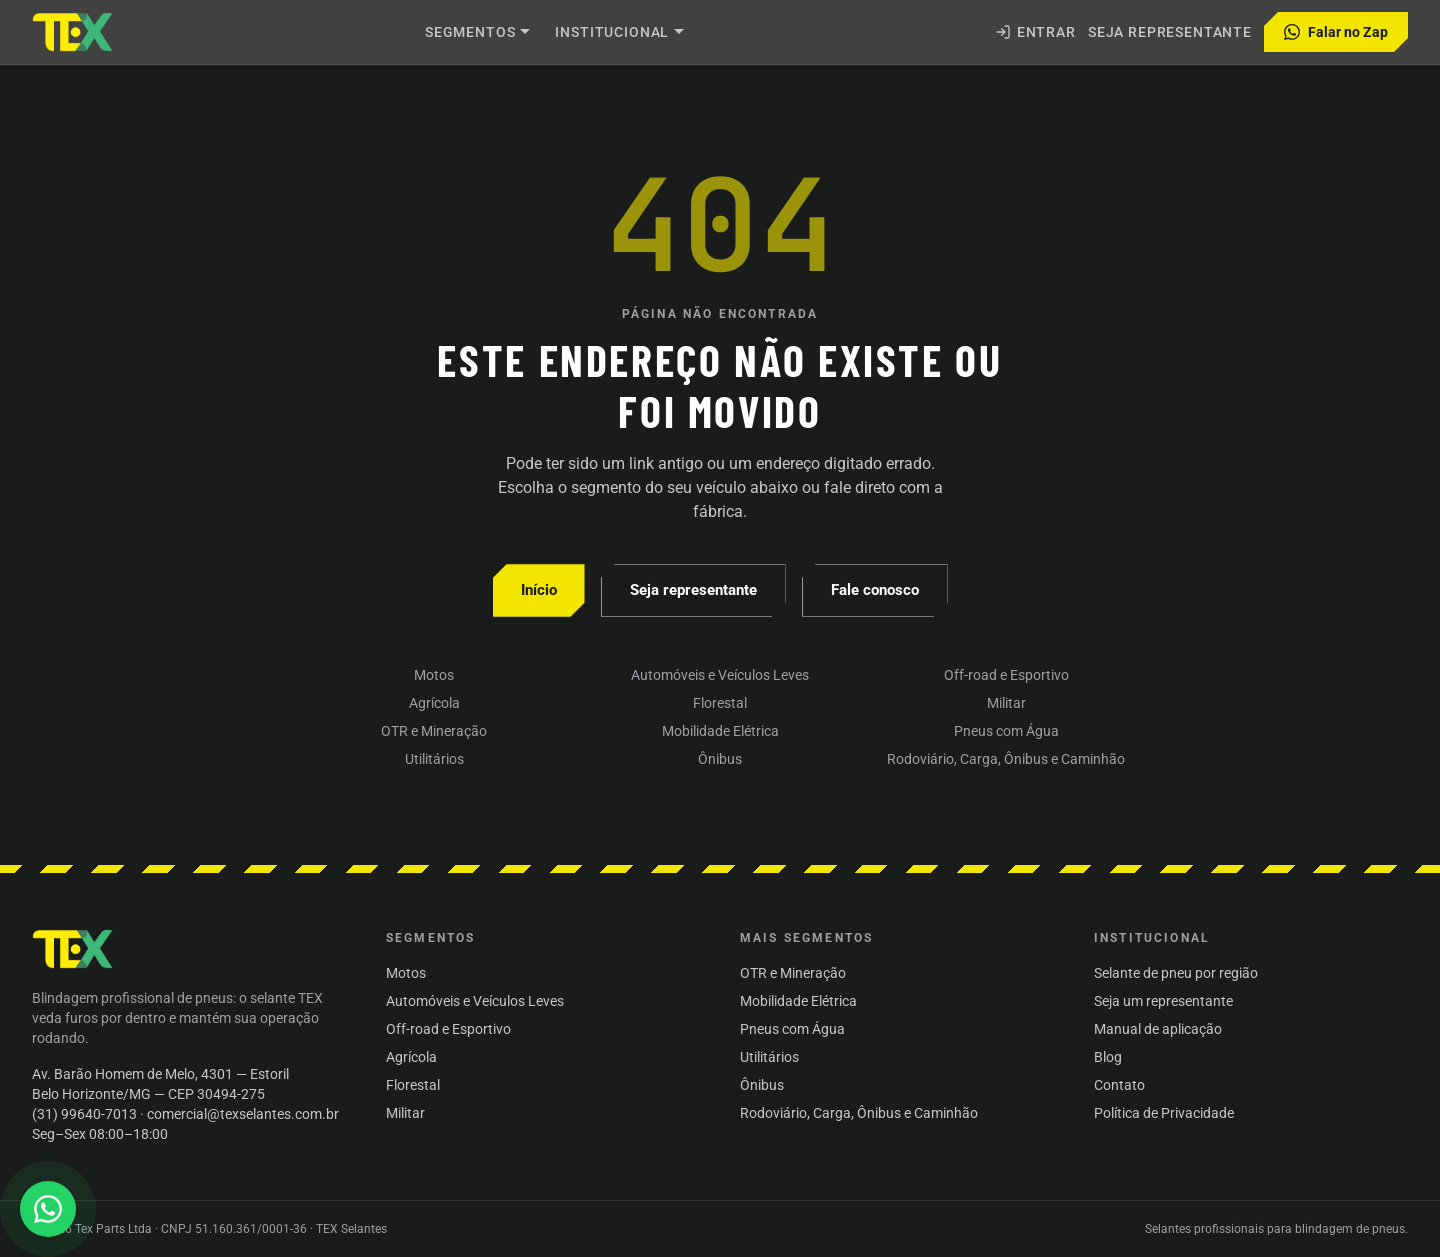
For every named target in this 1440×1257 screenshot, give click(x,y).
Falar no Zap (1336, 32)
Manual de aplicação (1158, 1029)
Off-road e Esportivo (1006, 675)
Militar (1006, 703)
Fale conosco (875, 590)
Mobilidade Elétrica (720, 731)
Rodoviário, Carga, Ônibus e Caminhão (1006, 759)
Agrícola (434, 703)
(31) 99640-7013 (84, 1114)
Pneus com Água (1006, 731)
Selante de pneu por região (1176, 973)
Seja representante (1170, 32)
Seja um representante (1163, 1001)
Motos (434, 675)
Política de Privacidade (1164, 1113)
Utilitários (434, 759)
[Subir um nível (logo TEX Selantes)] (73, 32)
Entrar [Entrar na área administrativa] (1035, 32)
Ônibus (720, 759)
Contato (1119, 1085)
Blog (1108, 1057)
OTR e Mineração (434, 731)
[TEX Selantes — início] (73, 949)
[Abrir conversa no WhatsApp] (48, 1209)
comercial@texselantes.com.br (243, 1114)
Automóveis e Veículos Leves (720, 675)
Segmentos (478, 32)
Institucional (620, 32)
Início (539, 590)
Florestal (720, 703)
